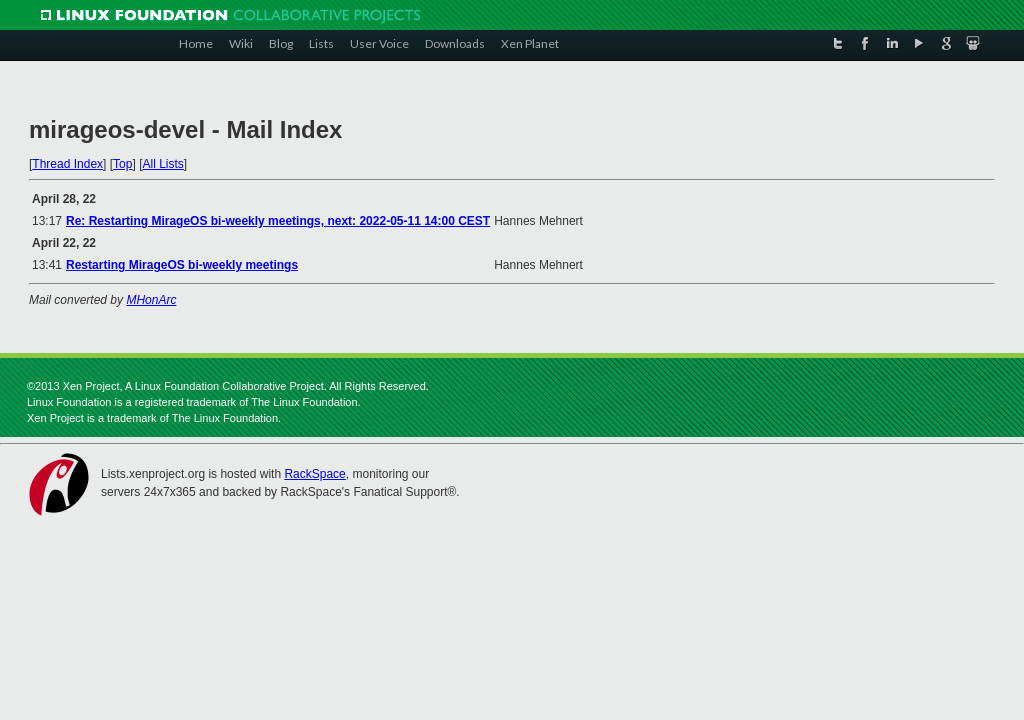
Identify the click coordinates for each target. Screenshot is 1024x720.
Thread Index (67, 164)
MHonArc (151, 300)
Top (122, 164)
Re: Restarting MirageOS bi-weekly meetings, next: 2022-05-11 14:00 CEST (278, 221)
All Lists (162, 164)
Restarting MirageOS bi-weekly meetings (182, 265)
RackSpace (314, 474)
